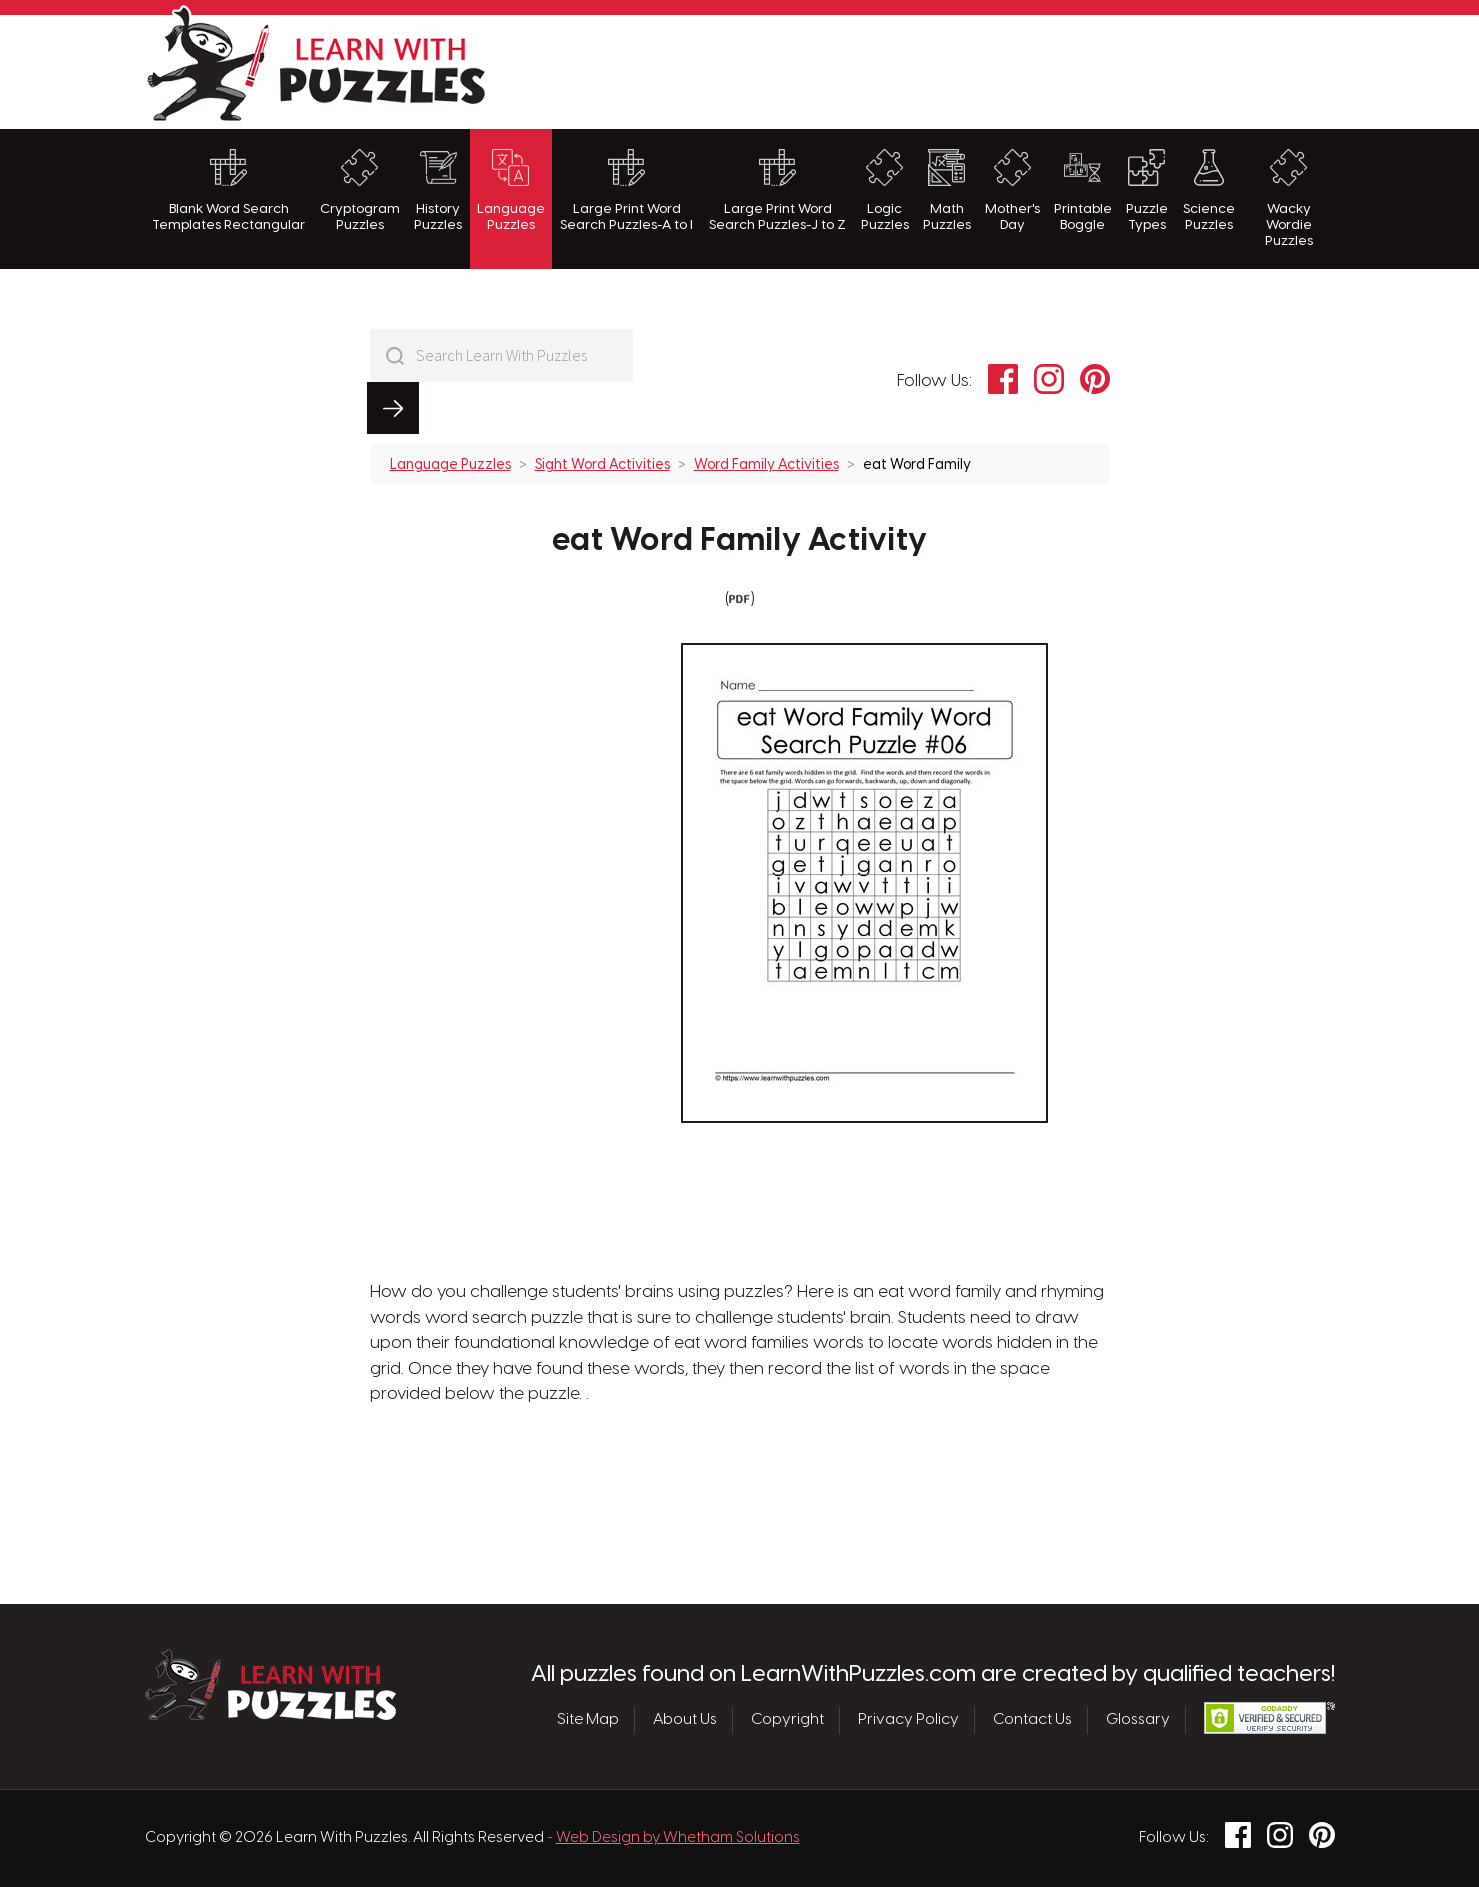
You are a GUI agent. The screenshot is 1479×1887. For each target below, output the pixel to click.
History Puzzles (438, 190)
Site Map (588, 1720)
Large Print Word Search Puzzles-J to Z (777, 190)
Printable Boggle (1083, 190)
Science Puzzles (1209, 190)
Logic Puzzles (885, 190)
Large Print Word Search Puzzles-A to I (626, 190)
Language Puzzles (511, 190)
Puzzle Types (1147, 190)
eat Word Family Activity (739, 489)
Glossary (1138, 1720)
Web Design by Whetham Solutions (678, 1838)
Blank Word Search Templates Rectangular (228, 190)
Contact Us (1032, 1720)
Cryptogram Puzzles (360, 190)
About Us (685, 1720)
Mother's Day (1012, 190)
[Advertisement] (971, 69)
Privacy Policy (908, 1720)
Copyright (787, 1720)
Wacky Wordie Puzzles (1289, 199)
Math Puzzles (947, 190)
